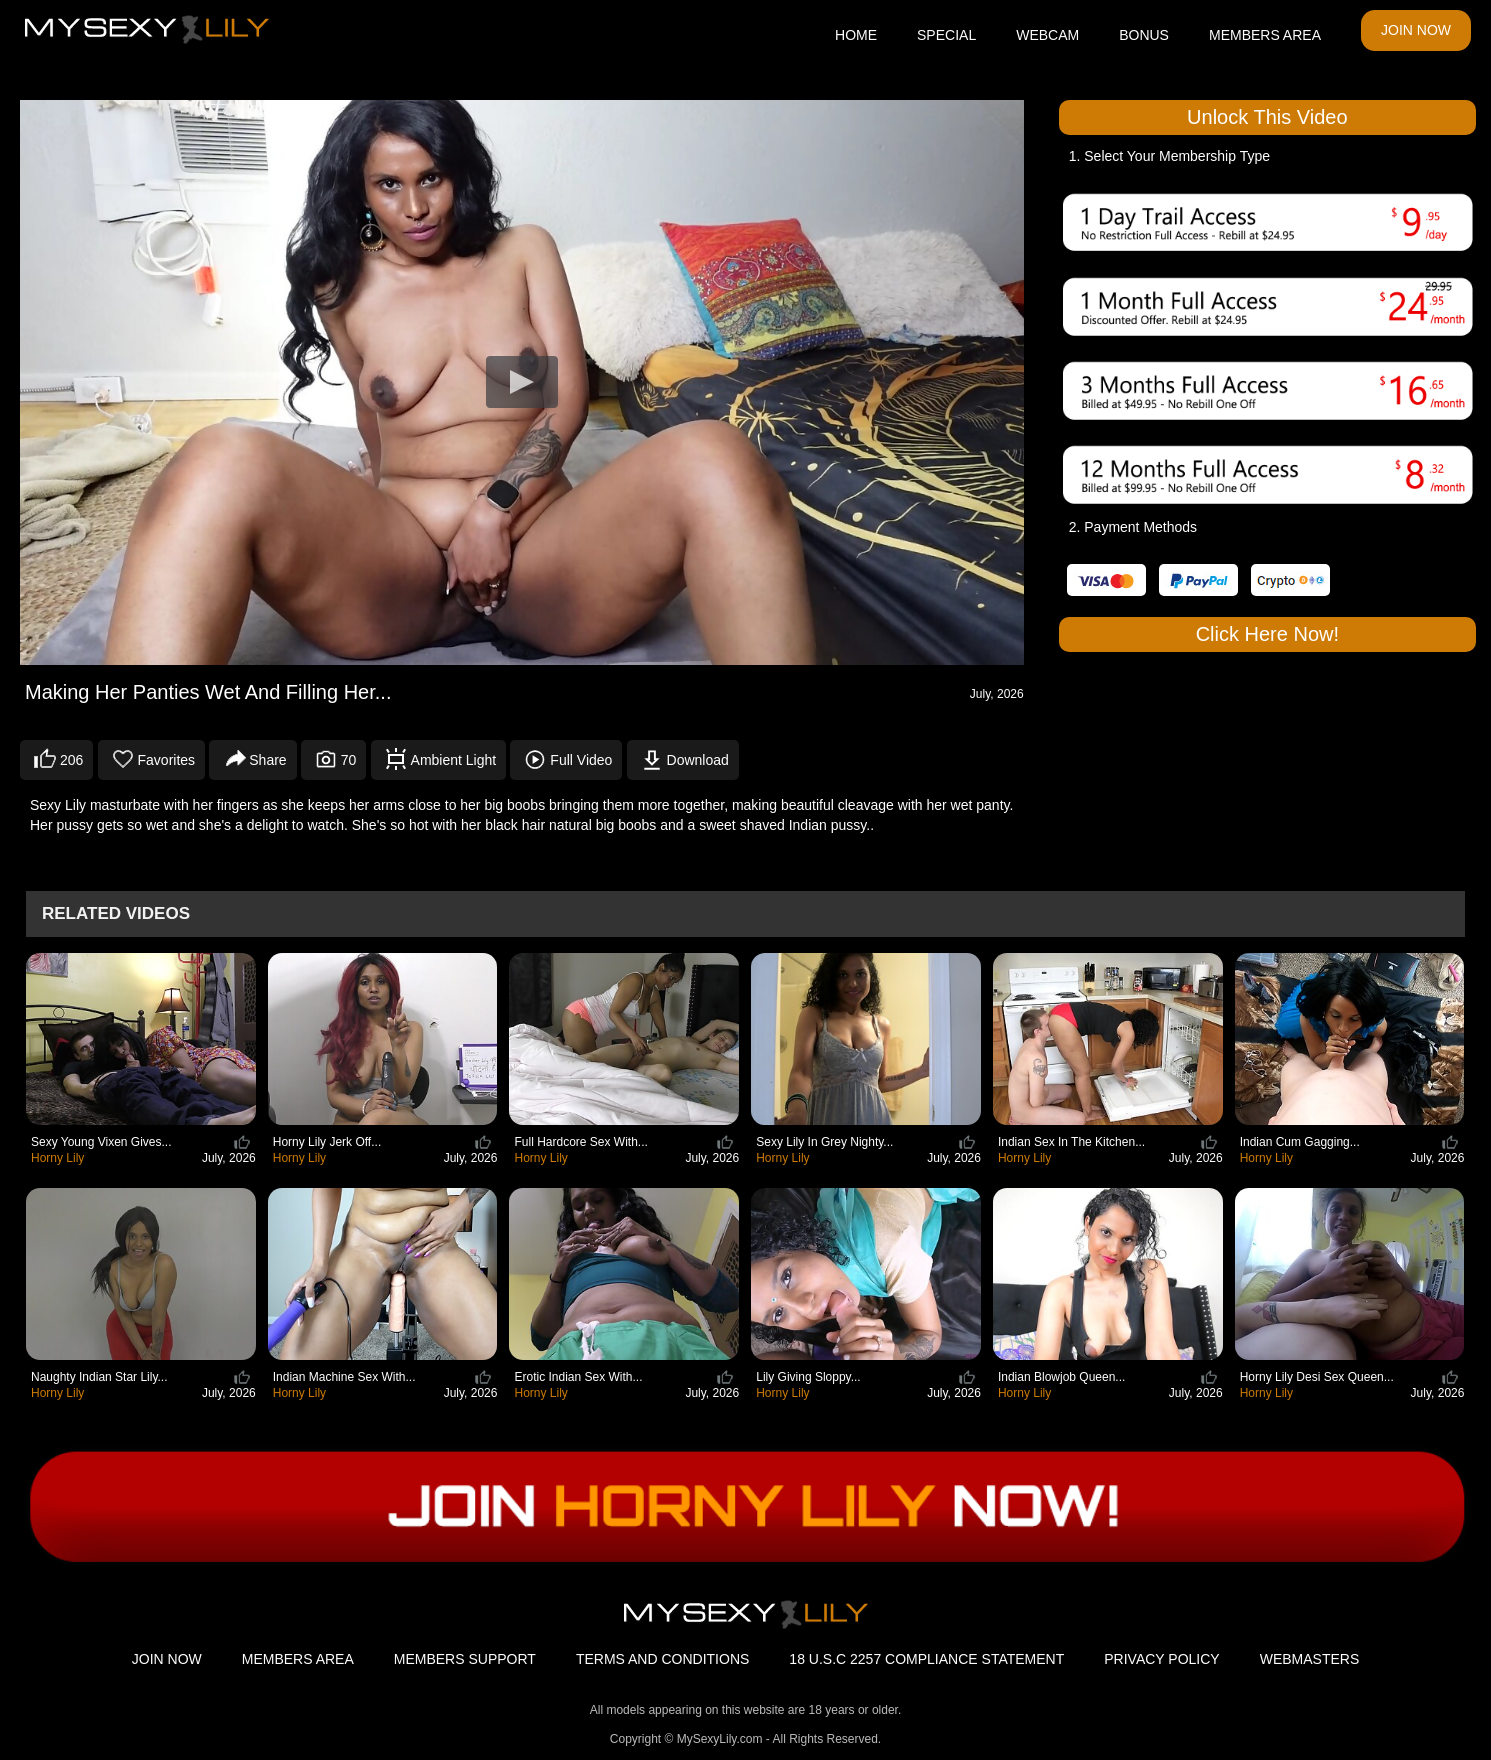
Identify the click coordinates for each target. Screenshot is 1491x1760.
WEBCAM (1047, 35)
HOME (856, 35)
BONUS (1144, 35)
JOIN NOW (1416, 30)
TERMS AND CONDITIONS (662, 1659)
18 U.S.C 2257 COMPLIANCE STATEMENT (926, 1659)
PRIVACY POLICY (1161, 1659)
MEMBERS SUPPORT (465, 1659)
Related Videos (116, 913)
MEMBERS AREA (1265, 35)
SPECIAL (946, 35)
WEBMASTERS (1310, 1659)
